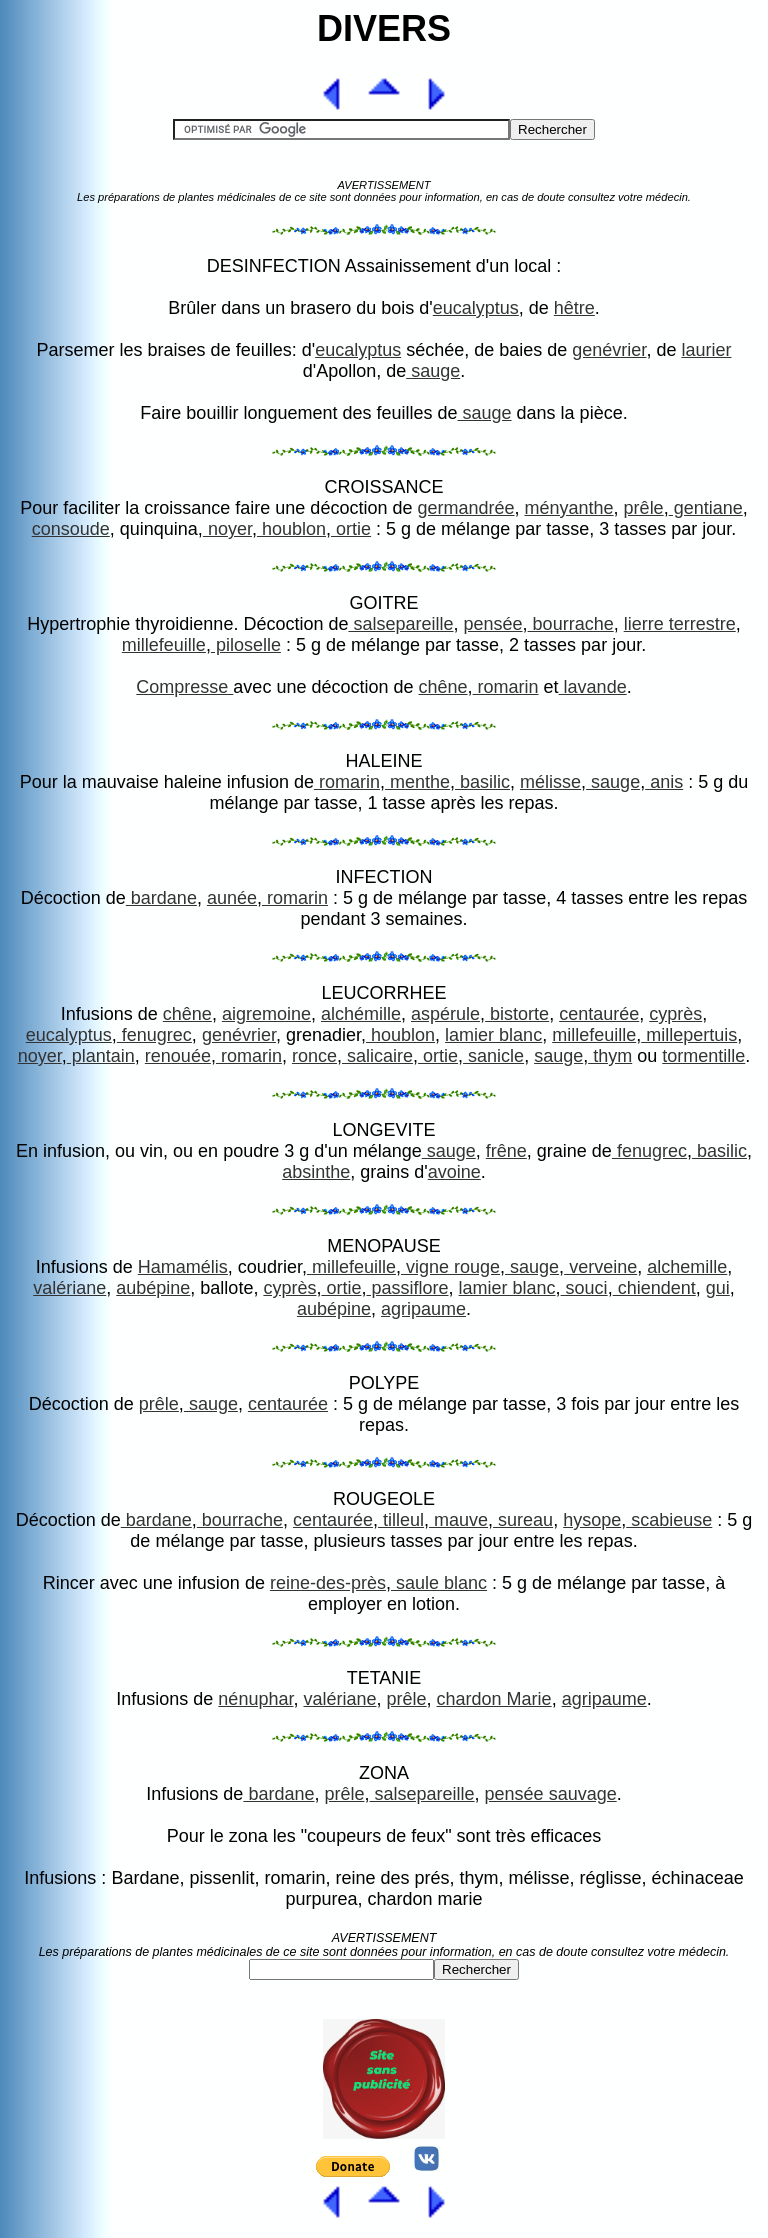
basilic (482, 782)
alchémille (361, 1014)
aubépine (153, 1288)
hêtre (574, 308)
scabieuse (669, 1520)
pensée (493, 624)
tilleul (401, 1520)
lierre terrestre (680, 624)
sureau (523, 1520)
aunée (232, 898)
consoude (71, 529)
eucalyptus (476, 308)
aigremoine (266, 1014)
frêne (506, 1151)
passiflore (407, 1288)
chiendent (654, 1288)
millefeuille (164, 645)
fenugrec (154, 1035)
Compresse (184, 687)
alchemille (687, 1267)
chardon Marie (494, 1699)
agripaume (423, 1309)
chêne (443, 687)
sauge (433, 371)
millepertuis (689, 1035)
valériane (69, 1288)
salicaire (377, 1056)
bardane (161, 898)
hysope (592, 1520)
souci (584, 1288)
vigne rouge (450, 1267)
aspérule (445, 1014)
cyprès (675, 1014)
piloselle (246, 645)
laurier (706, 350)
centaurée (599, 1014)
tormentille (703, 1056)
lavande (593, 687)
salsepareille (400, 624)
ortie (351, 529)
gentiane (706, 508)
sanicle (493, 1056)
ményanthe (569, 508)
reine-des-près (328, 1583)
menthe (417, 782)
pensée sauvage (551, 1794)
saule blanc (439, 1583)
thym (610, 1056)
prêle (644, 508)
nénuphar (255, 1699)
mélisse (550, 782)
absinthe (316, 1172)
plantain (101, 1056)
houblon (291, 529)
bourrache (571, 624)
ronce (314, 1056)
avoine (454, 1172)
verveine (600, 1267)
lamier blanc (493, 1035)
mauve (458, 1520)
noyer (227, 529)
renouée (178, 1056)
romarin (506, 687)
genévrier (609, 350)
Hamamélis (183, 1267)
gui (718, 1288)
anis (664, 782)
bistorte (517, 1014)
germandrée (465, 508)
